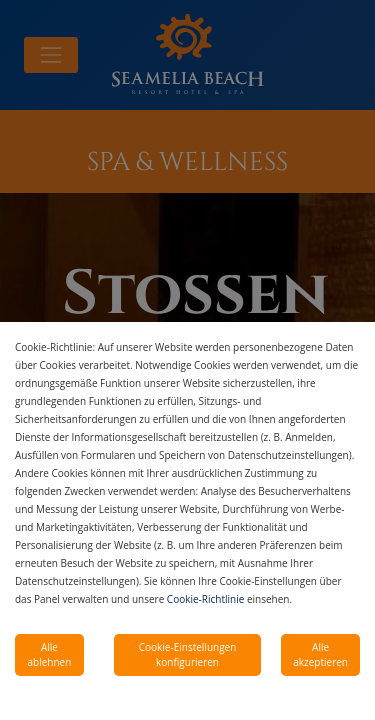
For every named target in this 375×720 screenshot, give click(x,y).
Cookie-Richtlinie (205, 599)
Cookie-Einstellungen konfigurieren (188, 654)
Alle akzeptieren (320, 654)
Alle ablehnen (50, 654)
